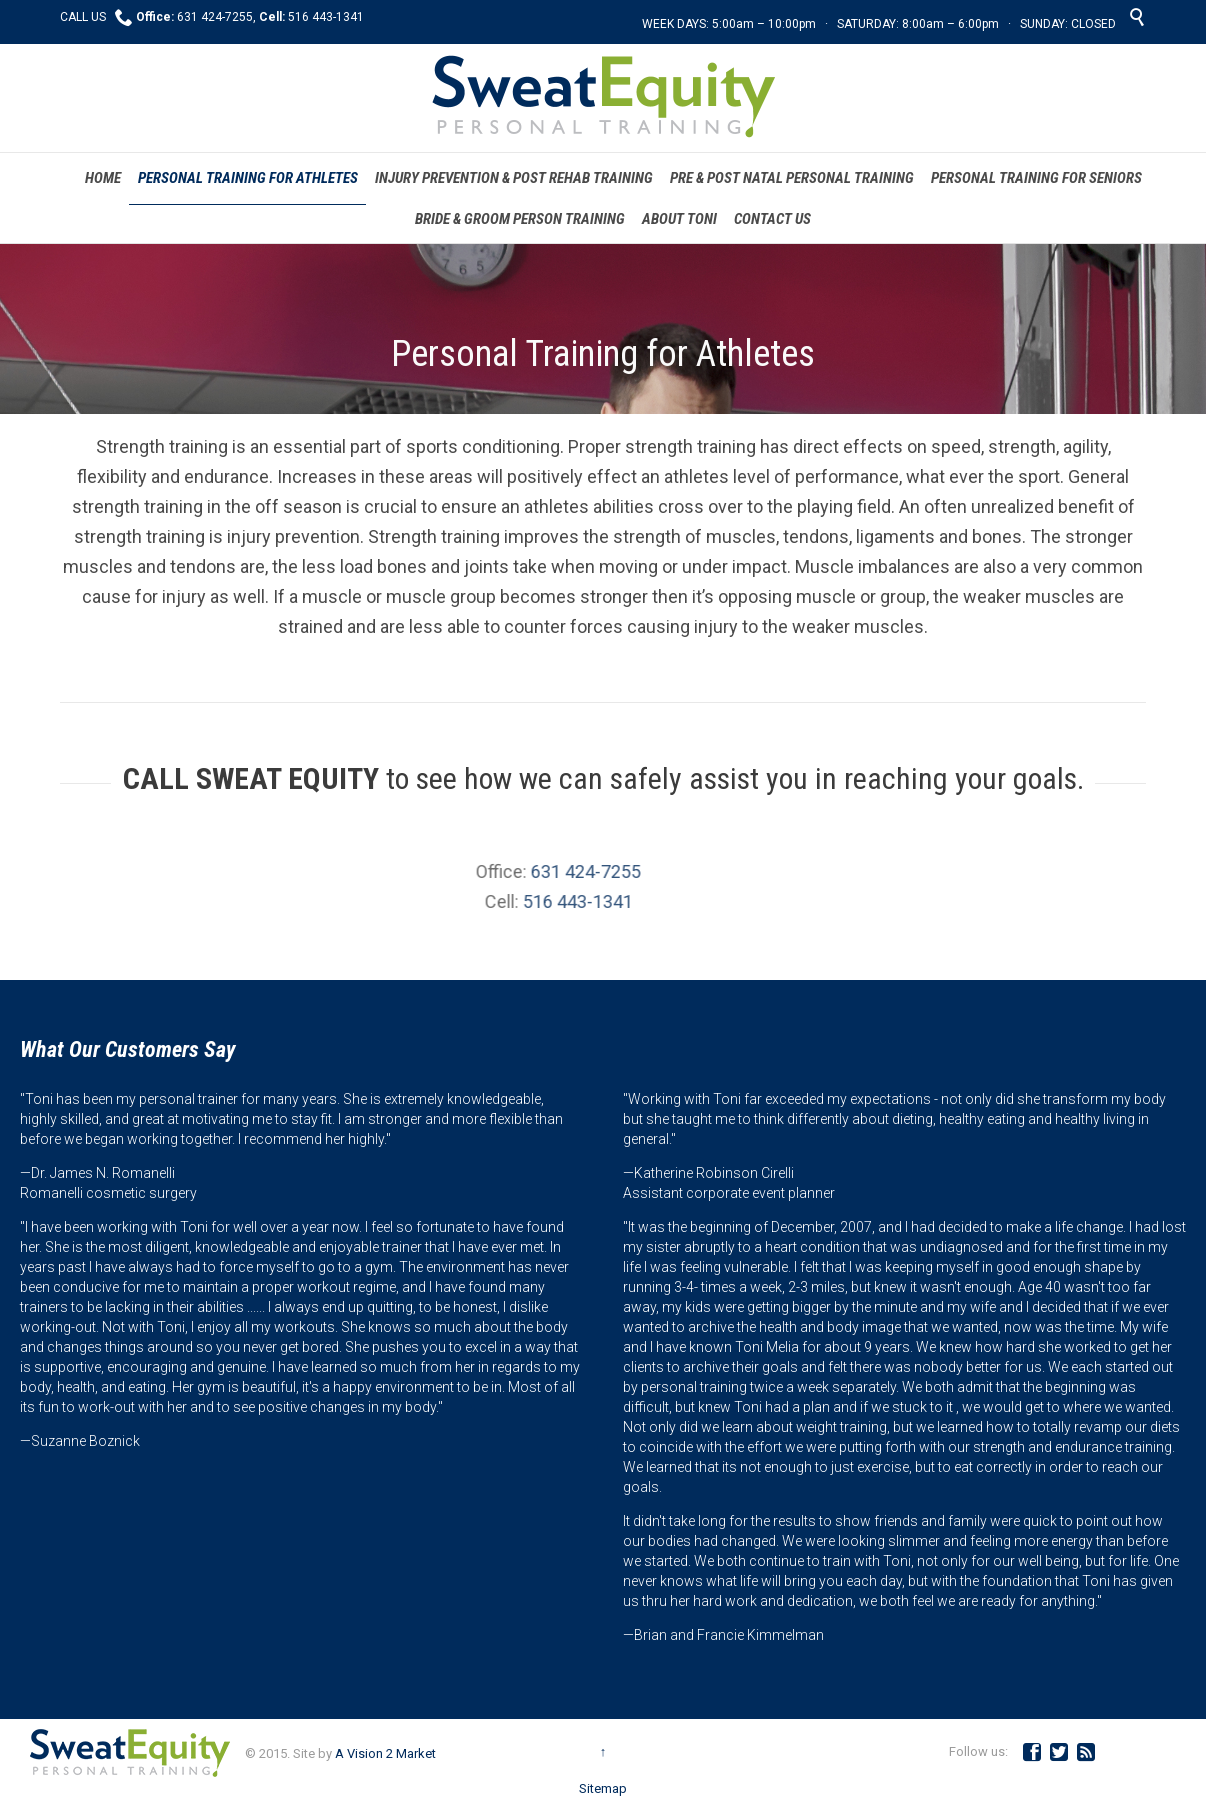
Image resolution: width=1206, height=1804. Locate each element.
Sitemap (603, 1788)
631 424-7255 (492, 871)
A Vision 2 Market (385, 1753)
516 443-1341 (483, 901)
